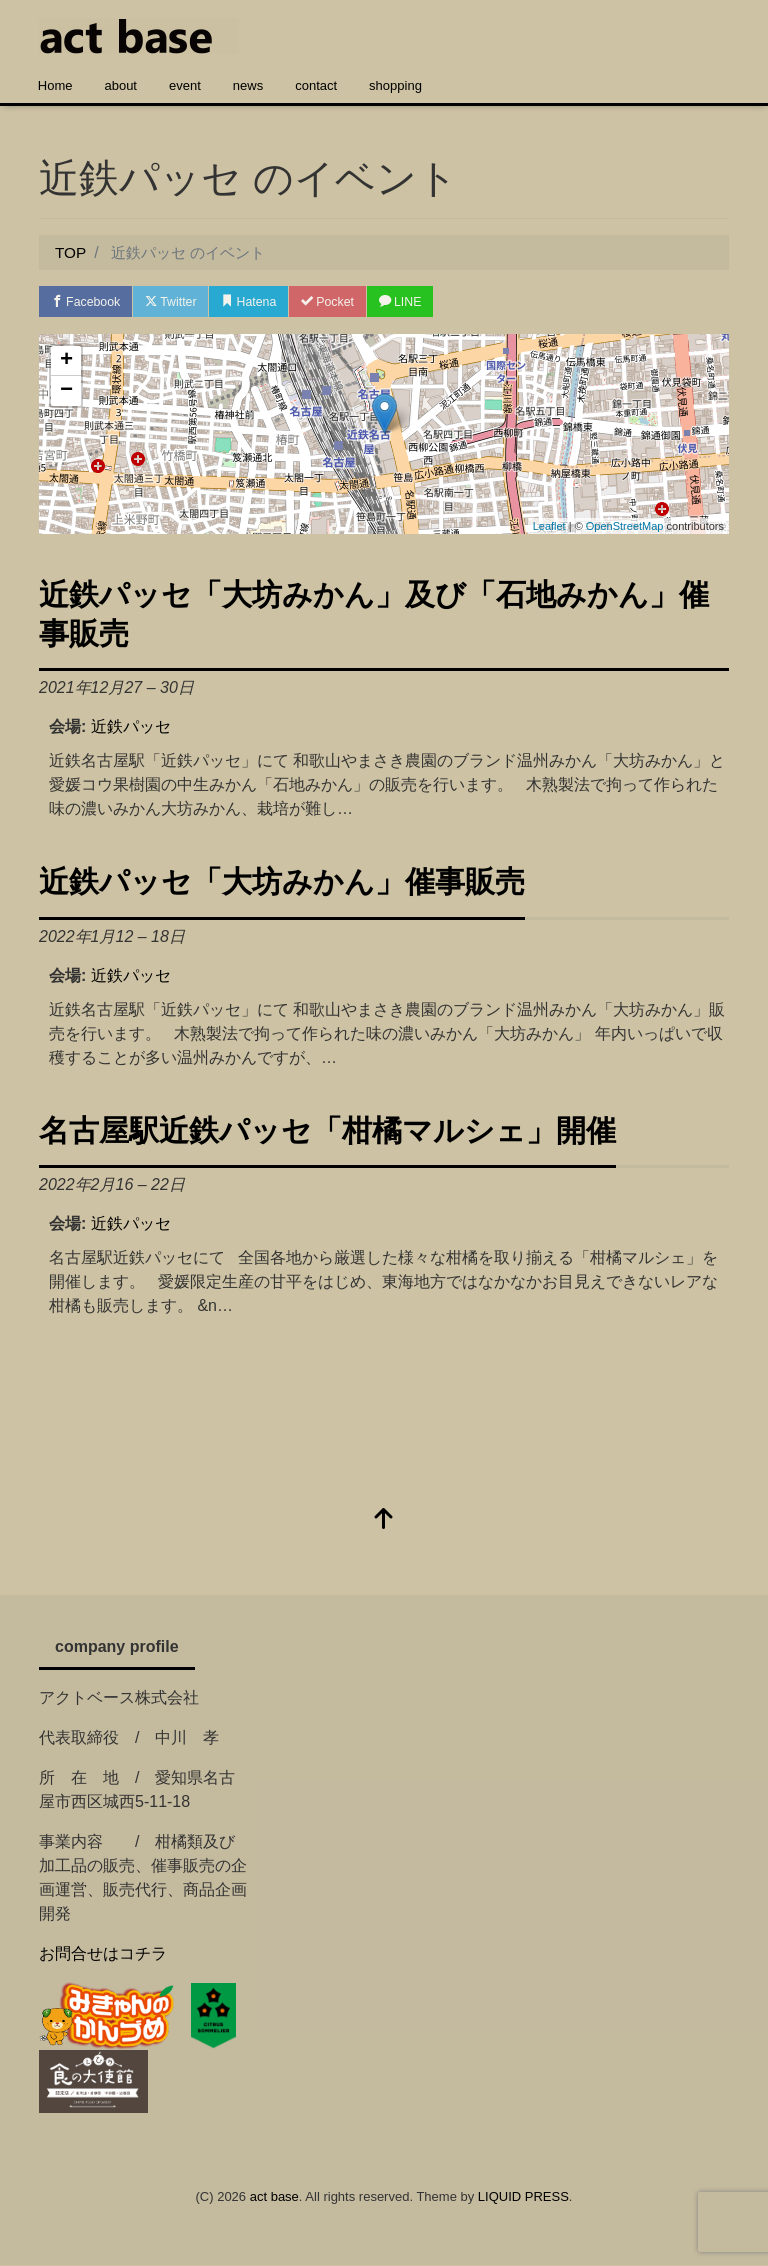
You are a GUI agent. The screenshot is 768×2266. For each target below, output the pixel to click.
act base (274, 2198)
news (248, 85)
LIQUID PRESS (523, 2198)
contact (316, 85)
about (120, 85)
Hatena (264, 302)
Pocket (349, 302)
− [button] (66, 393)
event (185, 85)
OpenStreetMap (625, 527)
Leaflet (549, 527)
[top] (384, 1521)
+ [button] (66, 363)
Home (55, 85)
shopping (395, 85)
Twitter (180, 302)
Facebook (89, 302)
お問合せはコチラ (103, 1954)
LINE (428, 302)
